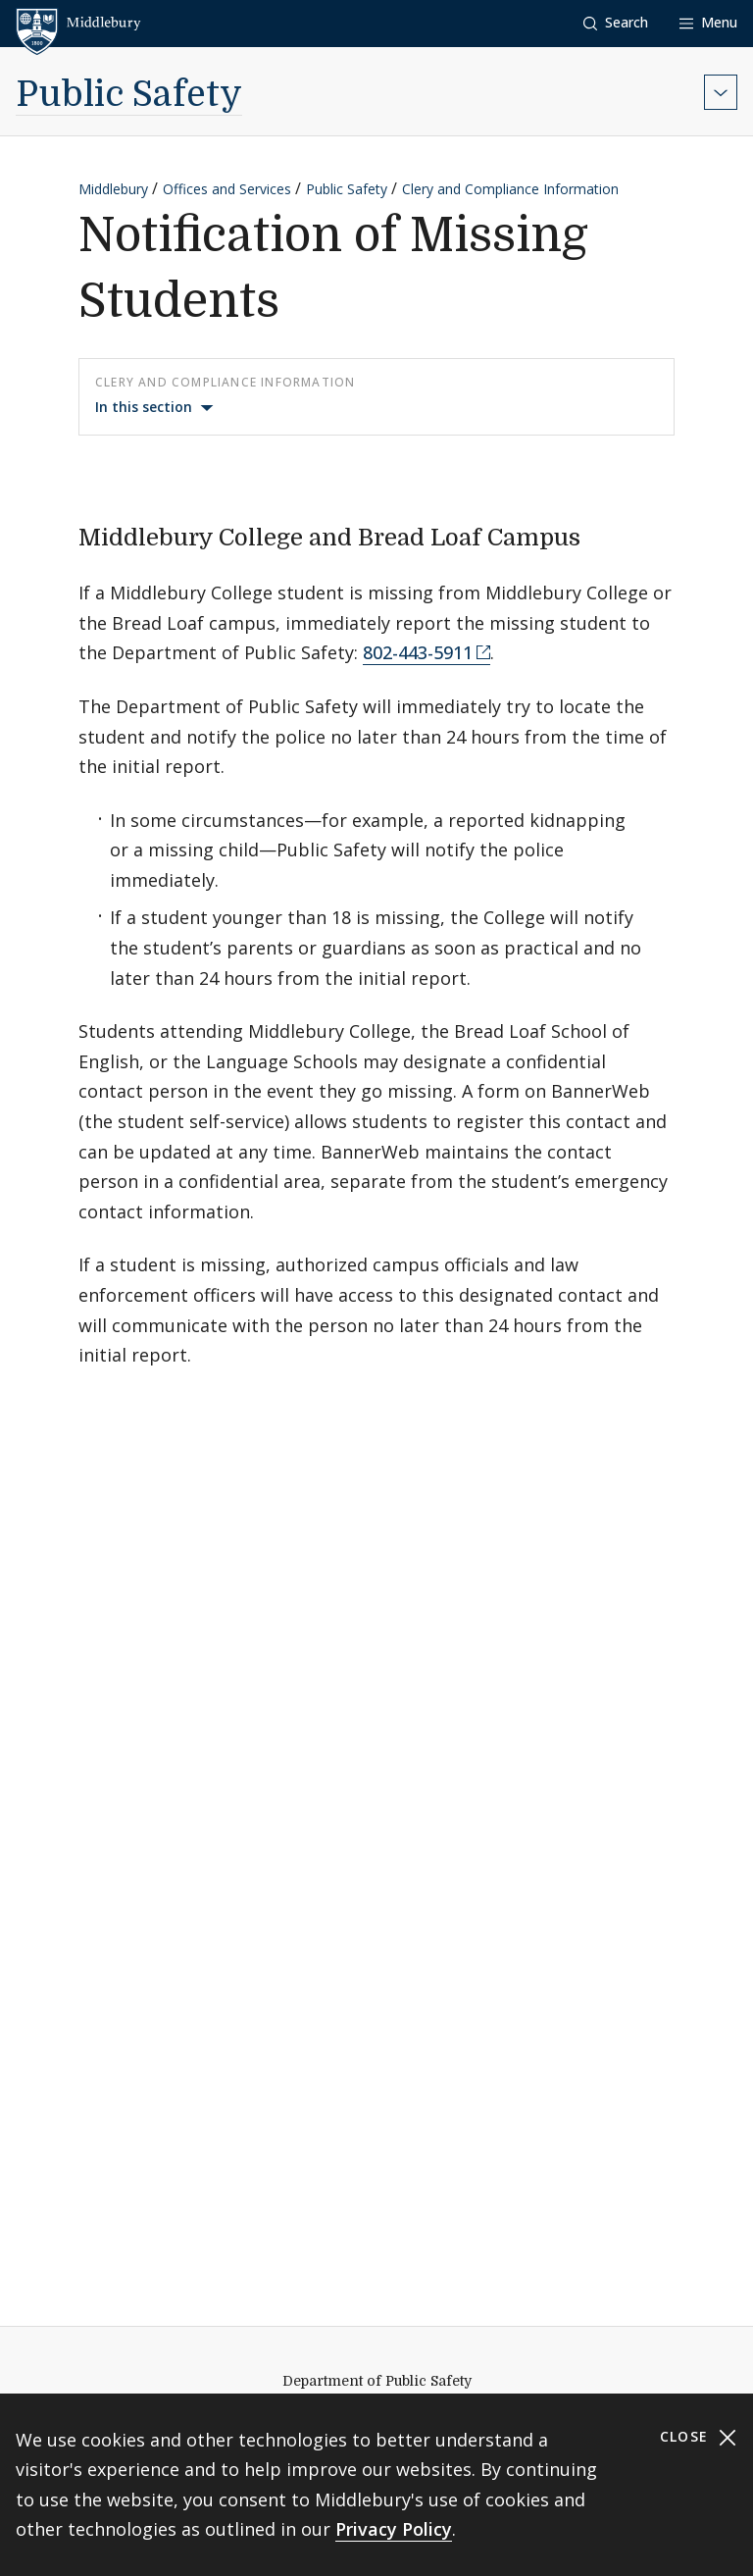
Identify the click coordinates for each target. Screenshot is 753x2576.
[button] (616, 23)
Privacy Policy (393, 2529)
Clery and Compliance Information (510, 189)
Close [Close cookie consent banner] (698, 2437)
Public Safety (129, 95)
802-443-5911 (418, 652)
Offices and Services (227, 189)
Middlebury (113, 189)
